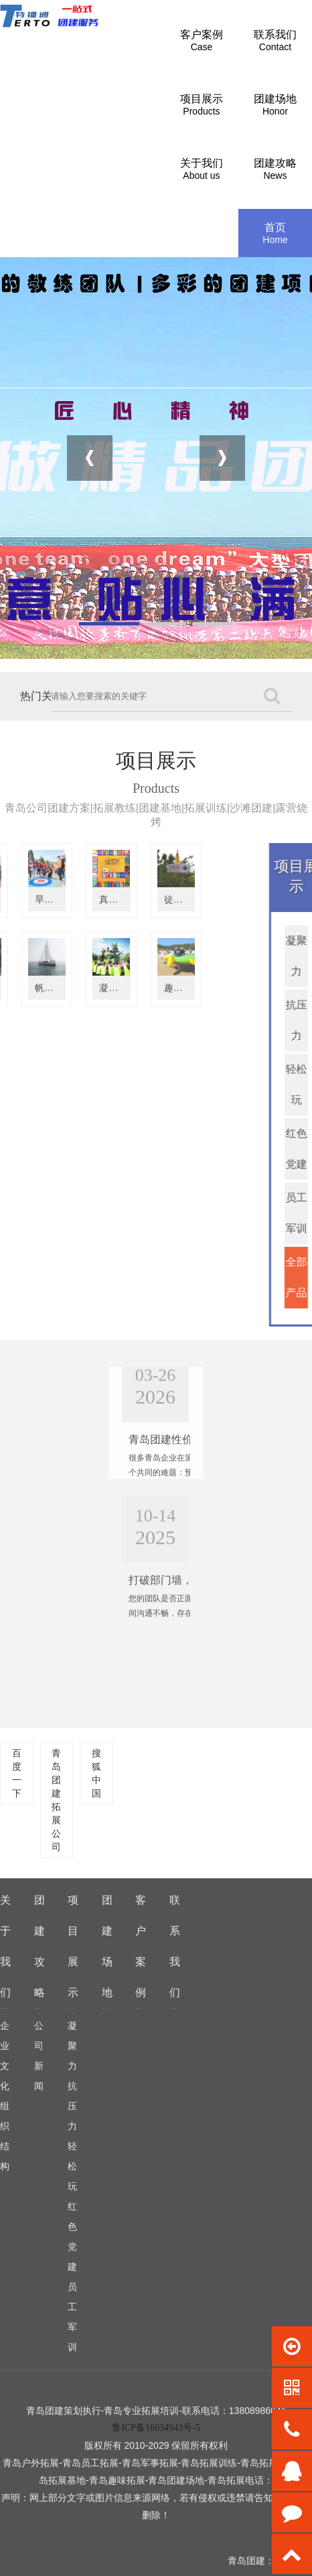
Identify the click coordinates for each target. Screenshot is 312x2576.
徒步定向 (100, 899)
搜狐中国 (96, 1773)
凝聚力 (72, 2045)
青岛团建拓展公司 (56, 1800)
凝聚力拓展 (40, 987)
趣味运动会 (104, 987)
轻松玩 (72, 2166)
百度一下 (16, 1773)
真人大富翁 (40, 899)
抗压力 (72, 2105)
